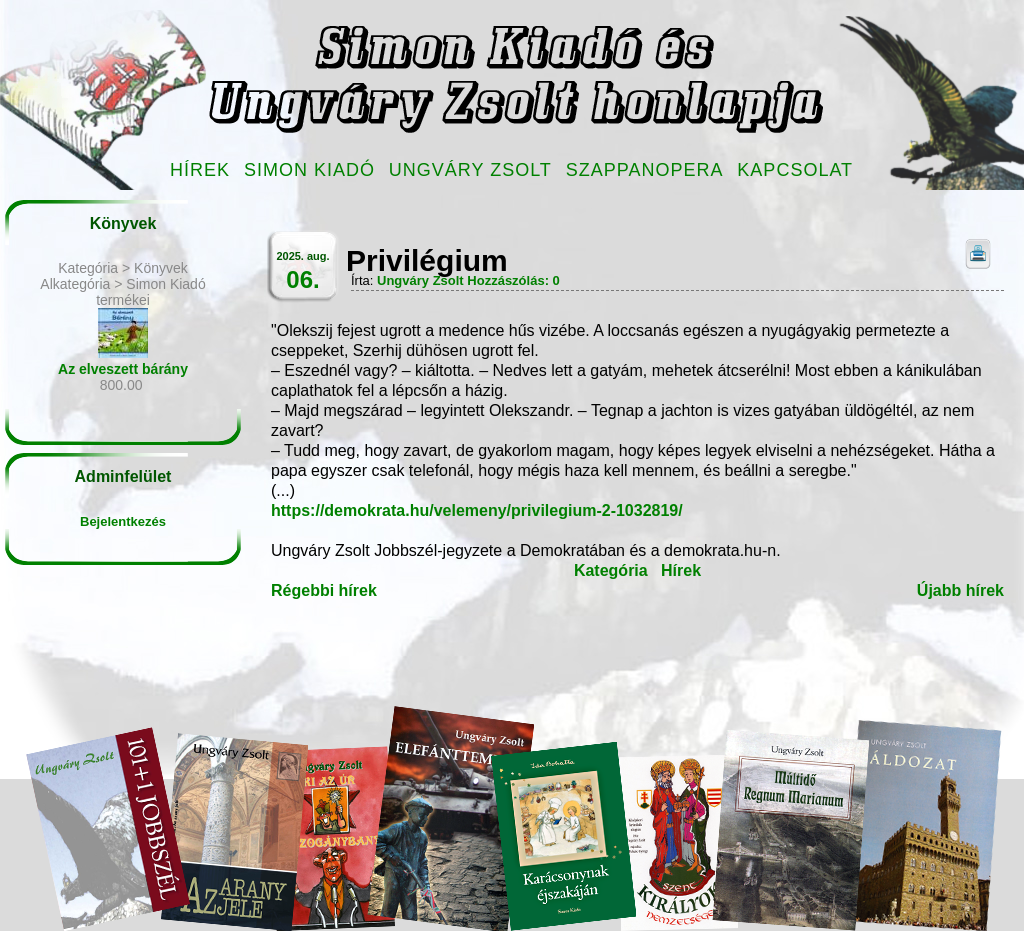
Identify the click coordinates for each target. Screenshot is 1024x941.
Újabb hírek (960, 590)
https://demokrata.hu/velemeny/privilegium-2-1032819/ (477, 510)
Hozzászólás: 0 (513, 280)
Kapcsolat (795, 170)
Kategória (611, 570)
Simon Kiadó (309, 170)
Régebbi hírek (324, 590)
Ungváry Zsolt (470, 170)
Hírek (200, 170)
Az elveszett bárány (123, 369)
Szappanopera (645, 170)
